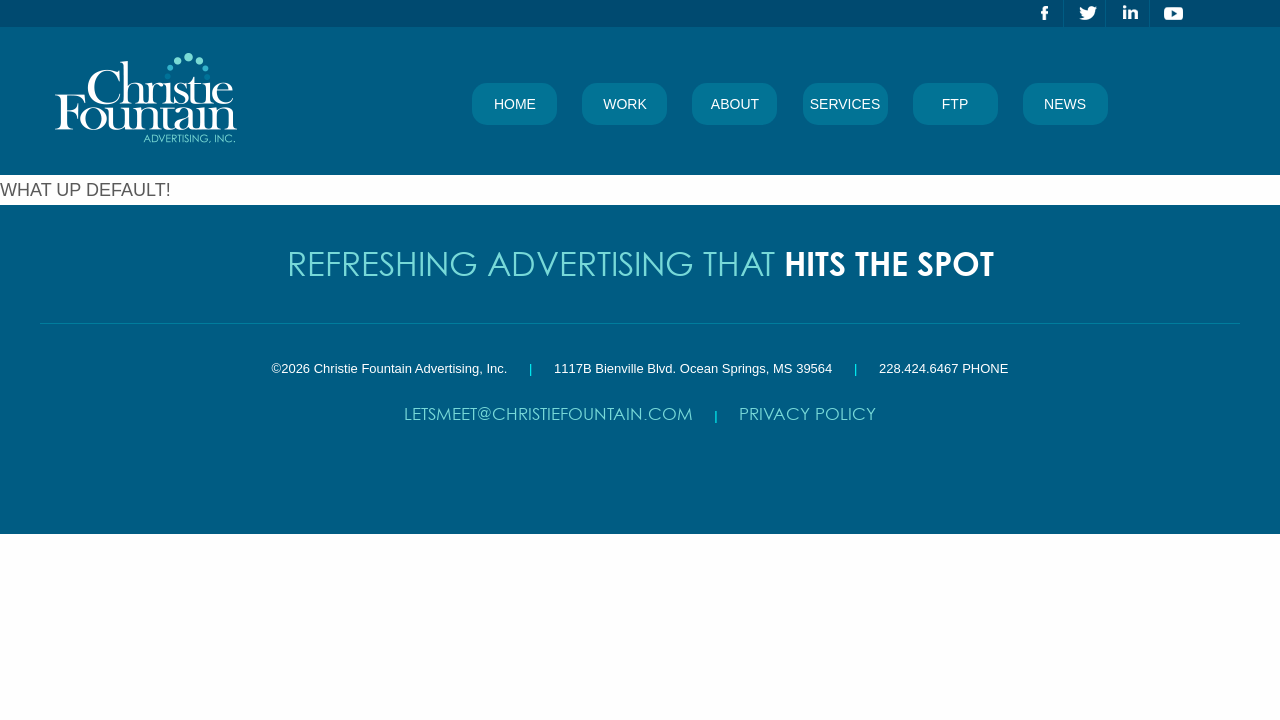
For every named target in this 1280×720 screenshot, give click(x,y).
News (1065, 104)
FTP (955, 104)
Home (515, 104)
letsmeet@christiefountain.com (548, 413)
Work (625, 104)
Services (845, 104)
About (735, 104)
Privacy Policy (807, 413)
